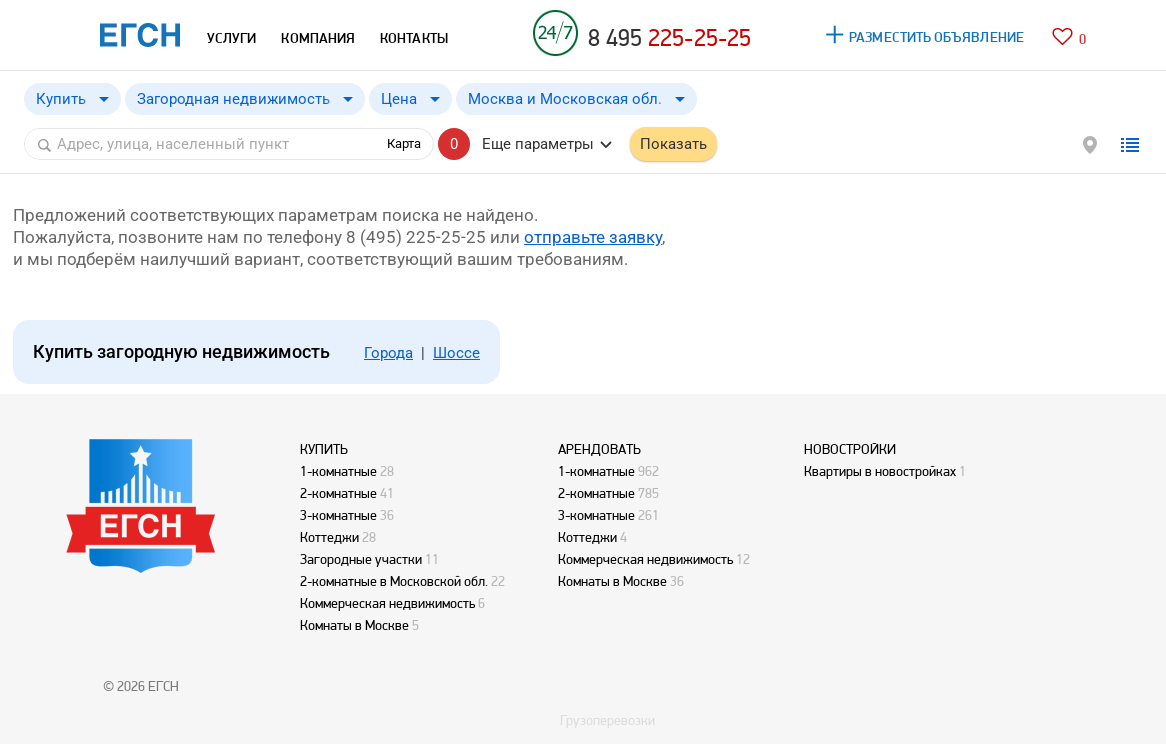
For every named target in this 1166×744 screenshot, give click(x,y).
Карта (404, 143)
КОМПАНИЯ (318, 38)
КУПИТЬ (324, 449)
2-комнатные (338, 493)
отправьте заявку (593, 237)
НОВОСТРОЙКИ (850, 449)
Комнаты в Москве (354, 625)
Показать (673, 144)
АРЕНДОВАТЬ (599, 449)
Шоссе (456, 353)
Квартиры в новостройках (880, 471)
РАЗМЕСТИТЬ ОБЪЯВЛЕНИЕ (936, 37)
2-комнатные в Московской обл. (394, 581)
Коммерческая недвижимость (387, 603)
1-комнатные (338, 471)
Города (388, 353)
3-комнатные (338, 515)
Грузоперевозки (607, 720)
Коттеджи (329, 537)
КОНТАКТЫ (414, 38)
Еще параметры (538, 144)
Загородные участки (361, 559)
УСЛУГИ (231, 38)
